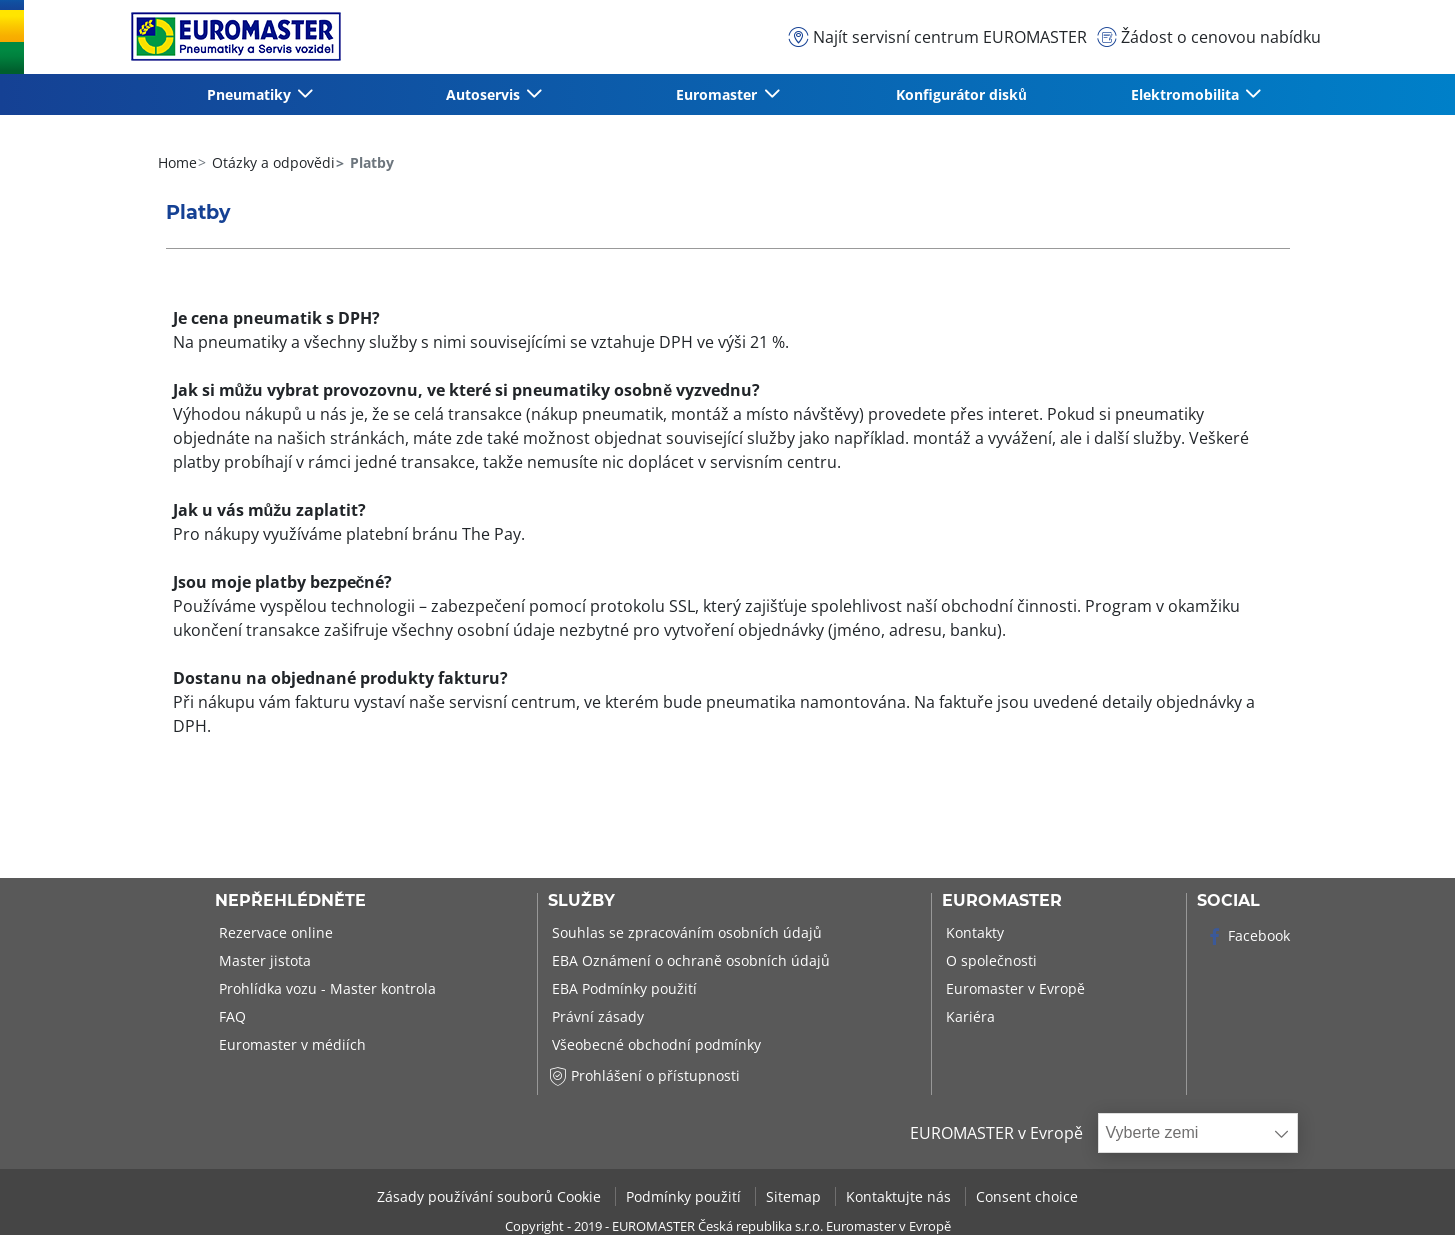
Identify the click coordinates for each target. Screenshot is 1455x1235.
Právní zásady (596, 1016)
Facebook (1247, 935)
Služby (581, 901)
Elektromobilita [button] (1187, 94)
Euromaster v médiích (290, 1044)
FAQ (230, 1016)
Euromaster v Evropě (1013, 988)
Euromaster (1002, 901)
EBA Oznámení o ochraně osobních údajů (689, 960)
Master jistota (263, 960)
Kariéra (968, 1016)
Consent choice (1027, 1196)
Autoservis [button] (485, 94)
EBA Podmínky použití (622, 988)
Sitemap (795, 1196)
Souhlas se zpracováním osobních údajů (685, 932)
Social (1228, 901)
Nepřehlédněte (290, 901)
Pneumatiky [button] (251, 94)
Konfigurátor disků (961, 94)
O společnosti (989, 960)
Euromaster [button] (718, 94)
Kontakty (973, 932)
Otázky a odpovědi (271, 162)
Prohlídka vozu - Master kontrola (325, 988)
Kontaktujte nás (900, 1196)
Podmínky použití (685, 1196)
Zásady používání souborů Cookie (491, 1196)
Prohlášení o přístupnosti (644, 1075)
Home (177, 162)
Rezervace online (274, 932)
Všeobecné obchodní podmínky (654, 1044)
